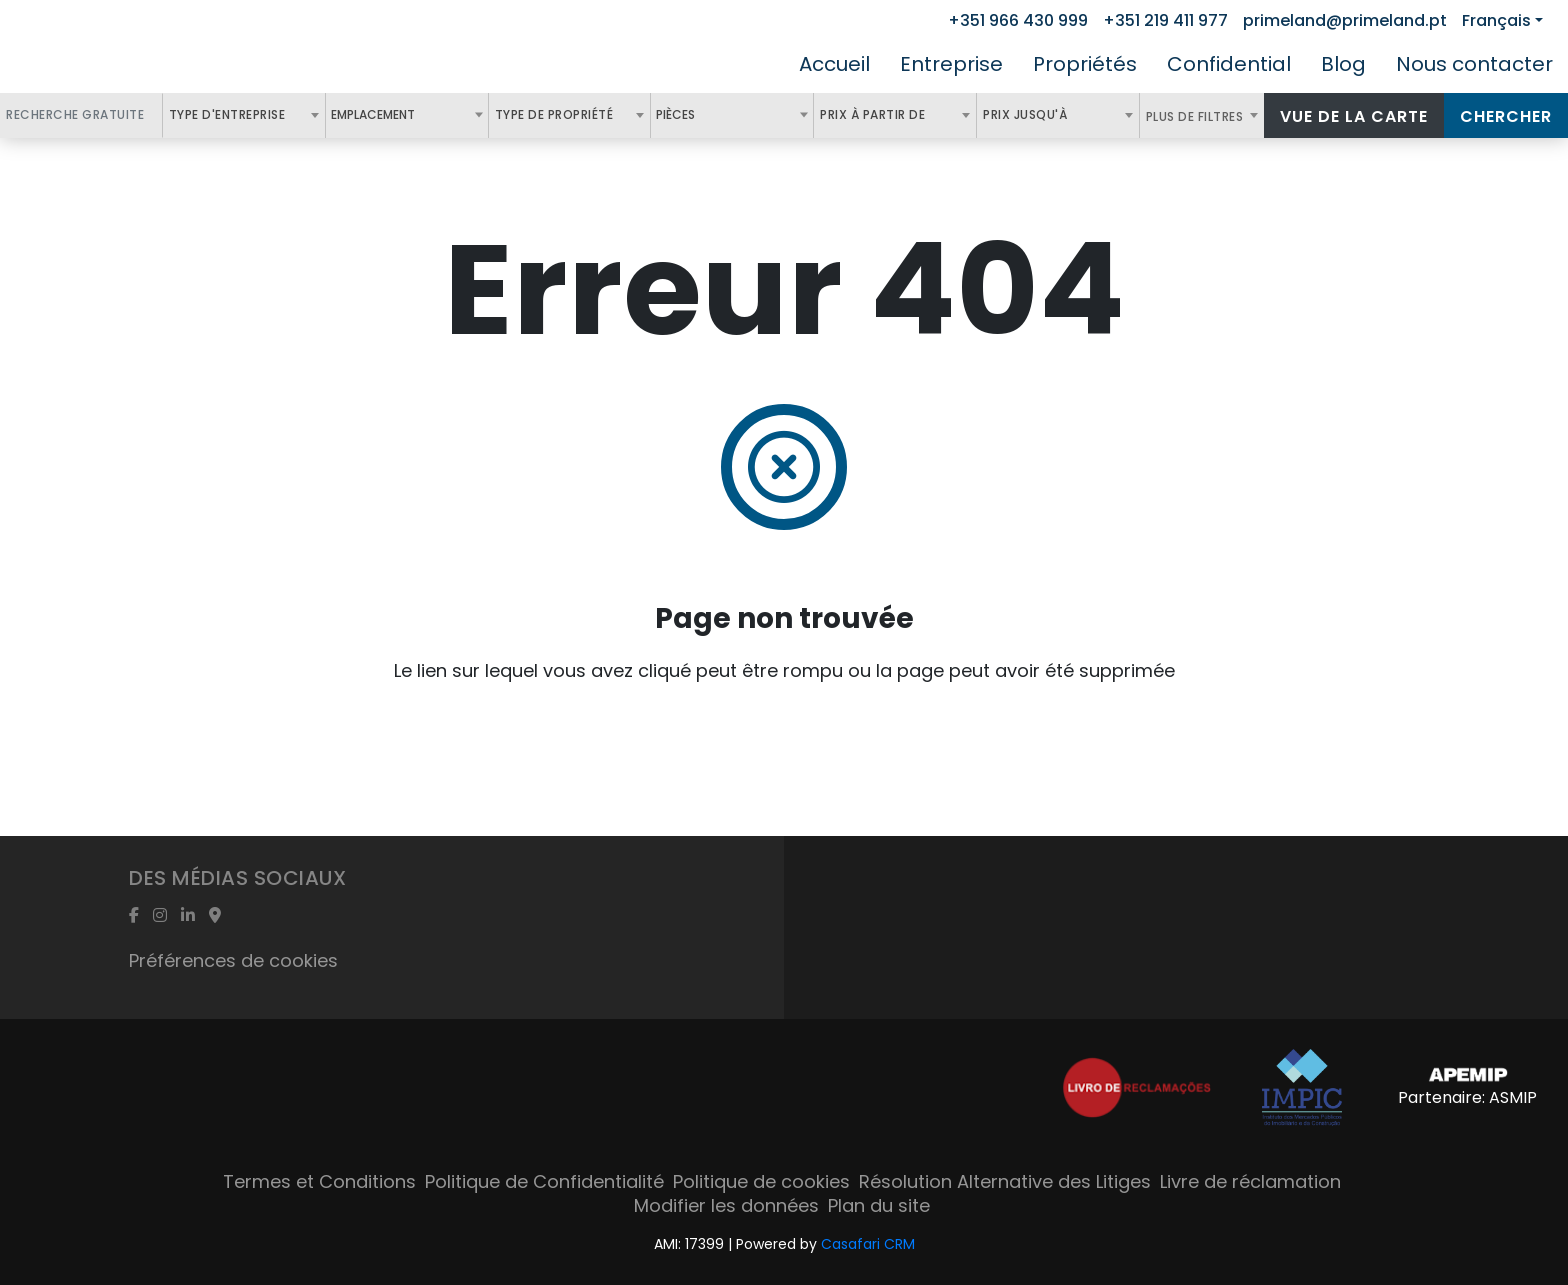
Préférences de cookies (233, 960)
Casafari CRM (868, 1244)
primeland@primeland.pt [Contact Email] (1345, 20)
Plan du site (879, 1205)
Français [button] (1496, 20)
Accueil (834, 64)
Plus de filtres (1196, 116)
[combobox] (244, 115)
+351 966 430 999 (1018, 20)
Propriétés (1085, 64)
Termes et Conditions (319, 1181)
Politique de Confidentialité (544, 1181)
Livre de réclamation (1250, 1181)
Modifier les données (726, 1205)
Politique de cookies (761, 1181)
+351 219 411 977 (1165, 20)
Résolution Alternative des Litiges (1005, 1181)
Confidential (1229, 64)
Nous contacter (1474, 64)
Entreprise (951, 64)
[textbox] (426, 115)
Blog (1343, 64)
